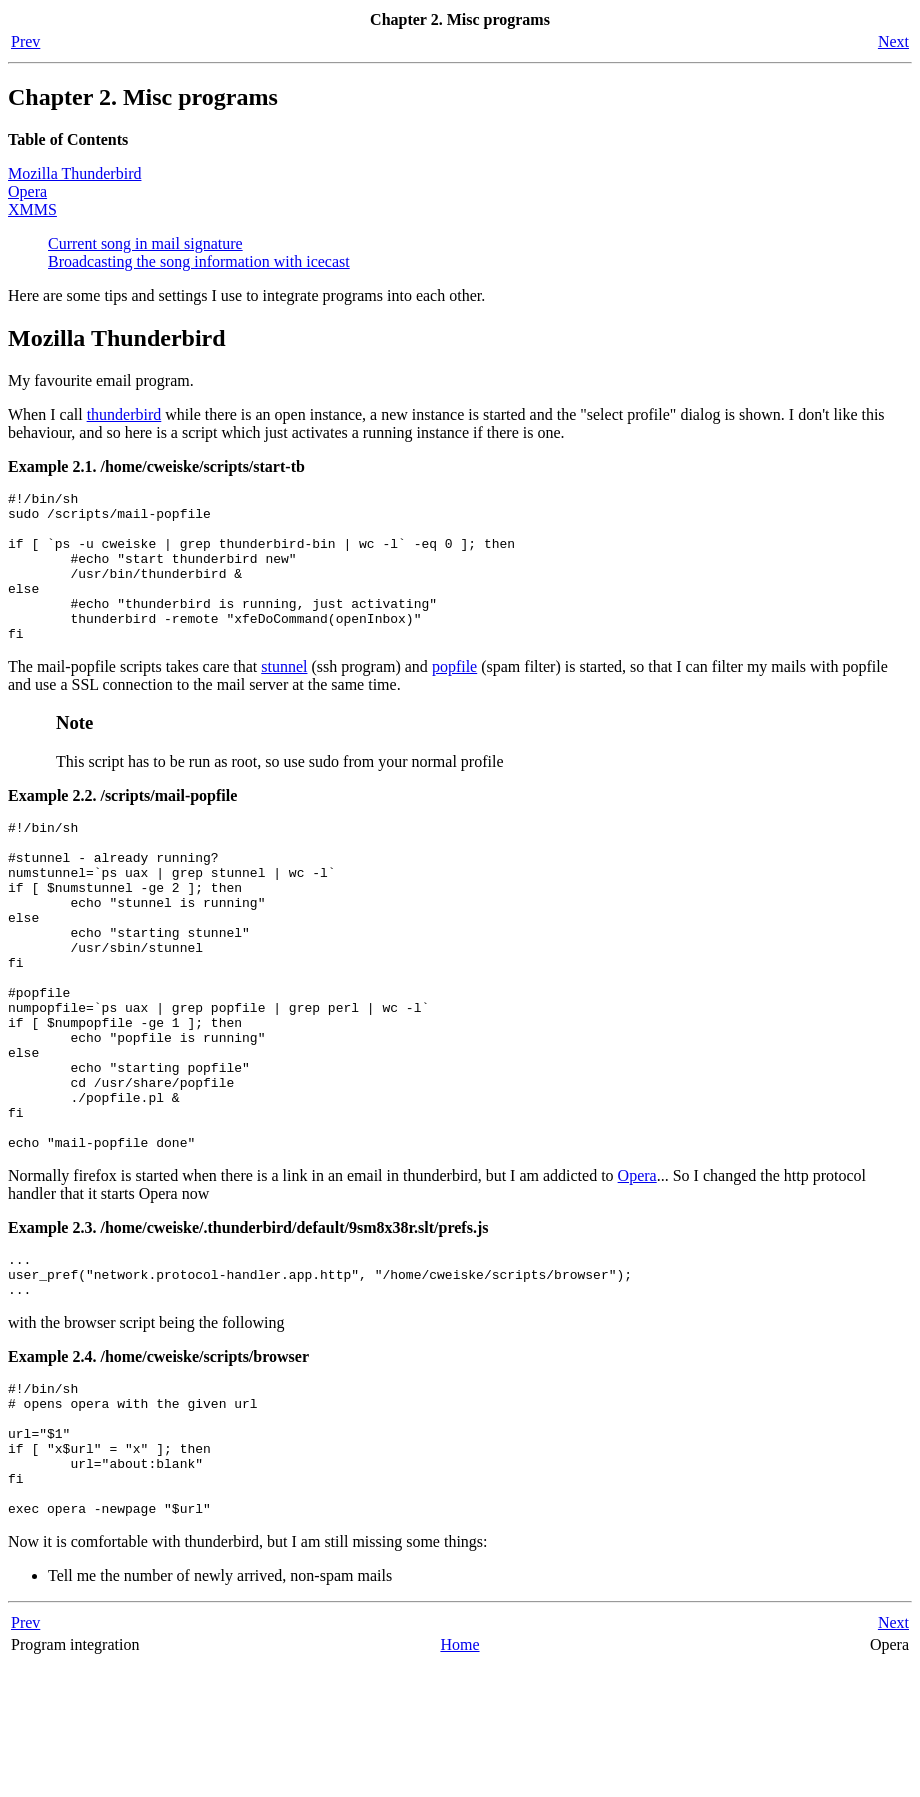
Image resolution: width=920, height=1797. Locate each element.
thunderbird (124, 414)
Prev (25, 41)
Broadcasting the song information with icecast (199, 261)
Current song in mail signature (145, 243)
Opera (27, 191)
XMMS (32, 209)
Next (893, 41)
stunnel (284, 696)
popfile (454, 696)
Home (459, 1776)
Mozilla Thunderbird (74, 173)
